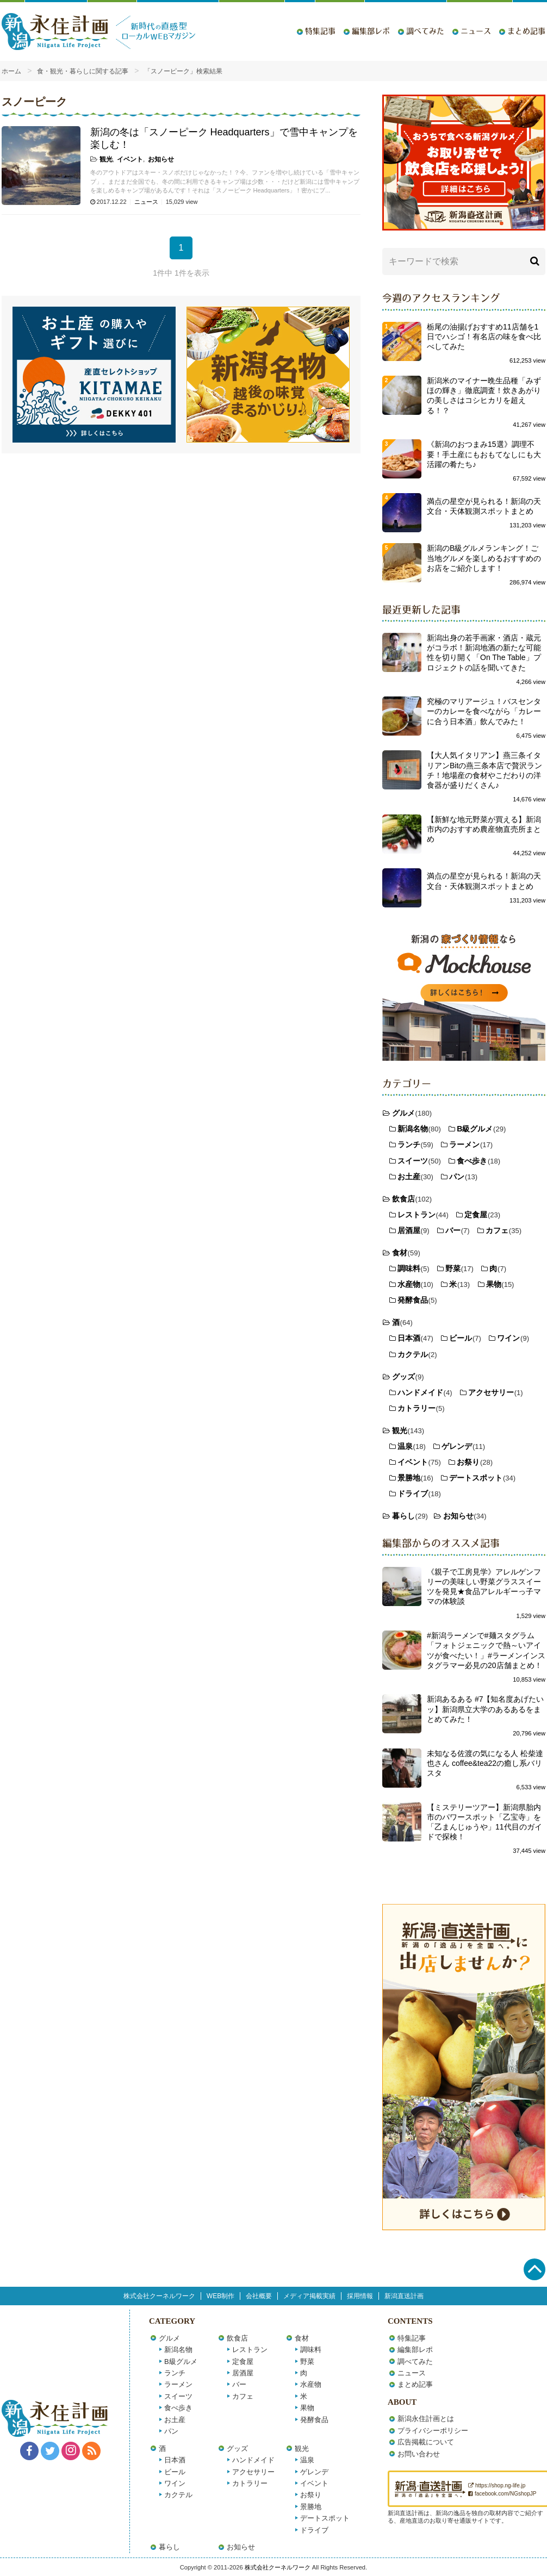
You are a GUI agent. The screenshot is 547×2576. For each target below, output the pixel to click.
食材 (399, 1252)
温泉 (405, 1446)
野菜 (453, 1268)
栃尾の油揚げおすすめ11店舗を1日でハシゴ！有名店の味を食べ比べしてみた (484, 336)
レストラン (416, 1214)
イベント (130, 159)
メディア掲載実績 (309, 2296)
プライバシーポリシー (432, 2430)
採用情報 (360, 2296)
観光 (106, 159)
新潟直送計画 (404, 2296)
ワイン (508, 1338)
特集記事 (320, 31)
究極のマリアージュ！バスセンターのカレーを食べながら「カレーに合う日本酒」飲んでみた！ (484, 711)
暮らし (403, 1515)
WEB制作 (220, 2296)
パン (456, 1176)
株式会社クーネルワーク (159, 2296)
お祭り (468, 1462)
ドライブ (412, 1493)
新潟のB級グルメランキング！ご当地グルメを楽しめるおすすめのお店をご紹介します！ (484, 558)
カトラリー (416, 1408)
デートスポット (475, 1477)
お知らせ (161, 159)
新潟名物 (412, 1128)
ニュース (476, 31)
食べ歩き (472, 1160)
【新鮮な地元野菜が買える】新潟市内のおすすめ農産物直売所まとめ (484, 829)
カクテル (412, 1354)
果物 (493, 1284)
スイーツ (412, 1160)
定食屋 (475, 1214)
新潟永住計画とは (425, 2419)
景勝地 (408, 1477)
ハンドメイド (420, 1392)
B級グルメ (475, 1128)
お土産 (408, 1176)
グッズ (403, 1376)
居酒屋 (408, 1230)
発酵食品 (412, 1300)
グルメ (403, 1113)
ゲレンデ (457, 1446)
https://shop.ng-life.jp (496, 2485)
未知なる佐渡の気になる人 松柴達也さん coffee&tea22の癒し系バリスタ (485, 1763)
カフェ (497, 1230)
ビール (460, 1338)
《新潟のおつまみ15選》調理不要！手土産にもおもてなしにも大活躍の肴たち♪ (484, 454)
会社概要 (259, 2296)
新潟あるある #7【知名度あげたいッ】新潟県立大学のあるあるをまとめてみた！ (485, 1709)
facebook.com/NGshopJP (502, 2494)
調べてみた (425, 31)
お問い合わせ (418, 2454)
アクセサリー (491, 1392)
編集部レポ (371, 31)
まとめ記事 (526, 31)
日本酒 (408, 1338)
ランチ (408, 1144)
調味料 (408, 1268)
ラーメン (464, 1144)
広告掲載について (425, 2442)
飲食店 (403, 1198)
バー (453, 1230)
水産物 (408, 1284)
